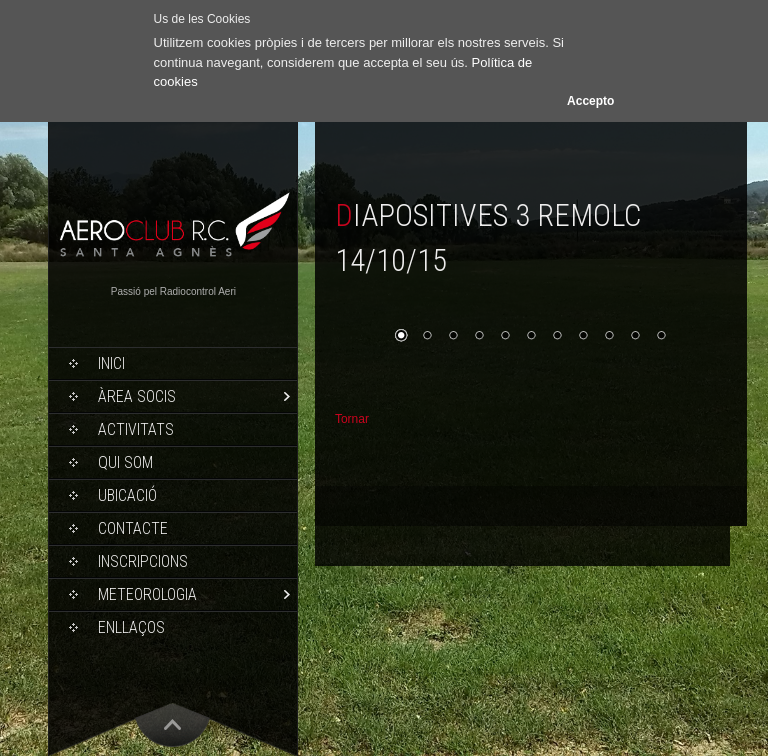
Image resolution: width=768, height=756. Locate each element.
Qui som (125, 462)
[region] (531, 335)
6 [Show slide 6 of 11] (531, 337)
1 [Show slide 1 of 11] (401, 337)
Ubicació (127, 495)
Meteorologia (147, 594)
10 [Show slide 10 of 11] (635, 337)
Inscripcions (143, 561)
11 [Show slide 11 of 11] (661, 337)
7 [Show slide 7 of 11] (557, 337)
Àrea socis (137, 396)
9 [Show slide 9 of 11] (609, 337)
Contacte (133, 528)
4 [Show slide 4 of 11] (479, 337)
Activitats (136, 429)
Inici (111, 363)
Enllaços (131, 627)
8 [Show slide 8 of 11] (583, 337)
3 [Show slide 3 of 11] (453, 337)
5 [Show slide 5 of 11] (505, 337)
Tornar (352, 419)
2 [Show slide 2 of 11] (427, 337)
